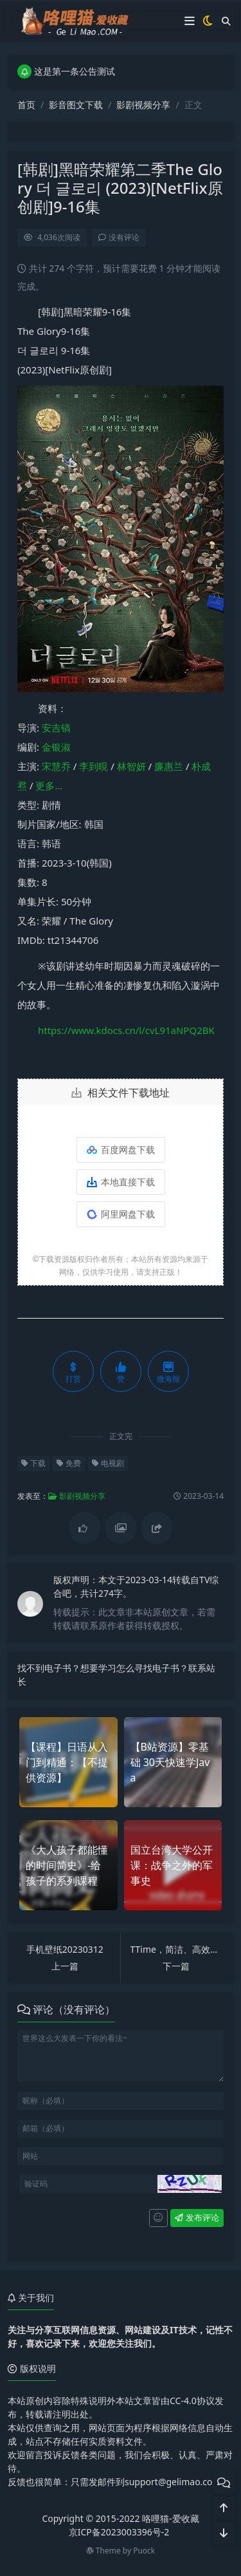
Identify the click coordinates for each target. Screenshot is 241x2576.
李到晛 (93, 766)
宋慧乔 (56, 766)
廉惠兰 (168, 766)
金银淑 (56, 746)
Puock (144, 2550)
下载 (33, 1463)
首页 (26, 105)
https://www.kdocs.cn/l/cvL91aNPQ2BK (126, 1030)
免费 (69, 1463)
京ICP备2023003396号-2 (119, 2532)
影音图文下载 (76, 105)
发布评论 (197, 2217)
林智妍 (131, 766)
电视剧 (108, 1463)
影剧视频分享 (143, 105)
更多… (48, 785)
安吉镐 (56, 727)
